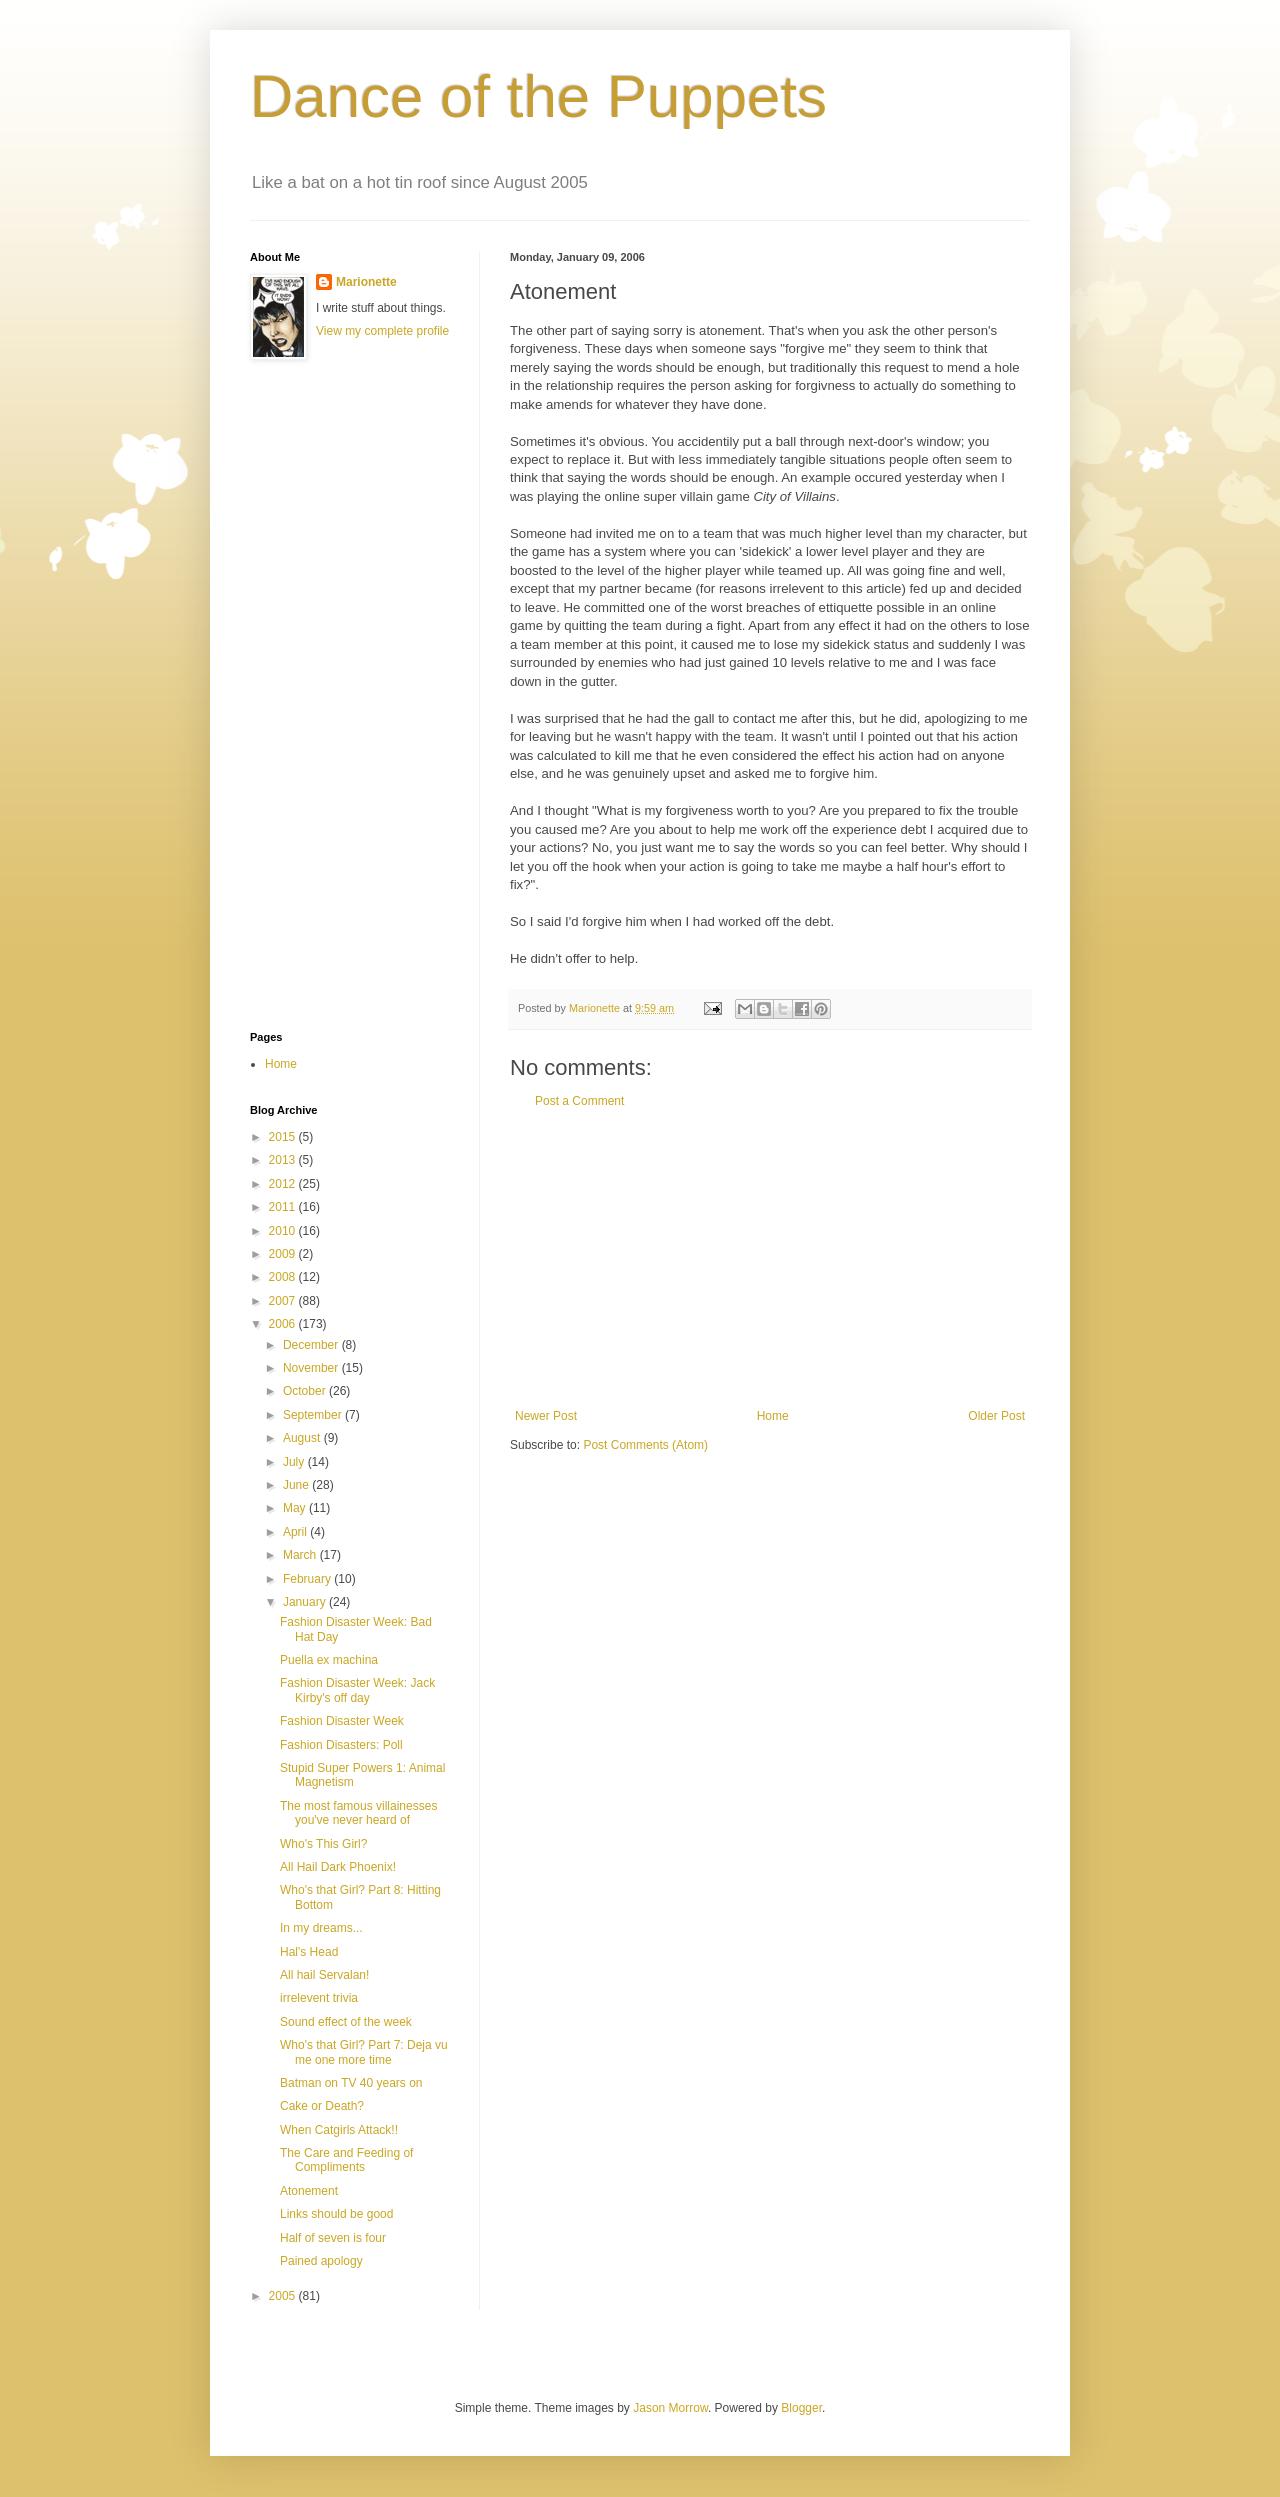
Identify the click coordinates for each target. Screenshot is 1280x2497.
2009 (284, 1254)
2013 (284, 1160)
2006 (284, 1324)
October (306, 1391)
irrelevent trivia (319, 1998)
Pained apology (321, 2261)
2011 (284, 1207)
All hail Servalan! (324, 1975)
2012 (284, 1184)
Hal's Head (309, 1952)
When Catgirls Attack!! (339, 2130)
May (296, 1508)
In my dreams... (321, 1928)
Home (773, 1416)
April (296, 1532)
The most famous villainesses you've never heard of (358, 1813)
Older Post (996, 1416)
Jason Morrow (670, 2408)
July (295, 1462)
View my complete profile (382, 331)
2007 (284, 1301)
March (301, 1555)
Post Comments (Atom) (645, 1445)
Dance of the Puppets (538, 96)
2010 (284, 1231)
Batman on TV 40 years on (351, 2083)
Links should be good (336, 2214)
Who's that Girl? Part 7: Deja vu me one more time (364, 2052)
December (312, 1345)
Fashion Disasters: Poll (341, 1745)
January (306, 1602)
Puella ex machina (329, 1660)
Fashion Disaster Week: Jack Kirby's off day (357, 1690)
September (314, 1415)
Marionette (366, 282)
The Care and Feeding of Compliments (346, 2160)
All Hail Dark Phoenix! (338, 1867)
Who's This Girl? (323, 1844)
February (308, 1579)
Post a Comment (579, 1101)
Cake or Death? (322, 2106)
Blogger (801, 2408)
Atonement (309, 2191)
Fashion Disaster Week (342, 1721)
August (303, 1438)
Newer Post (546, 1416)
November (312, 1368)
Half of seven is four (333, 2238)
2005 (284, 2296)
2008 (284, 1277)
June (297, 1485)
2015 (284, 1137)
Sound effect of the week (346, 2022)
